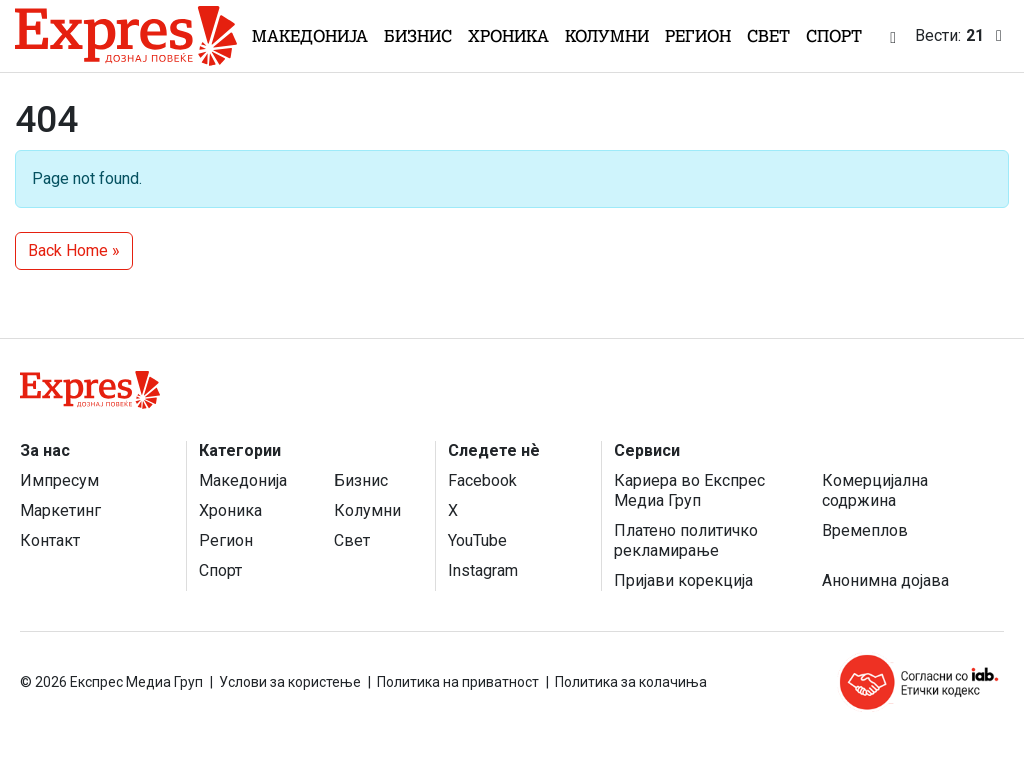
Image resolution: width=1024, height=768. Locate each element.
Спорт (834, 36)
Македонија (310, 36)
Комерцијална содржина (875, 490)
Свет (768, 36)
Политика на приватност (458, 682)
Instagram (483, 570)
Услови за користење (290, 682)
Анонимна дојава (885, 580)
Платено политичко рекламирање (686, 540)
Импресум (59, 480)
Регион (698, 36)
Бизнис (418, 36)
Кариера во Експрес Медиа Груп (689, 490)
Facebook (482, 480)
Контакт (50, 540)
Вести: (962, 36)
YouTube (477, 540)
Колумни (607, 36)
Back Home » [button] (74, 250)
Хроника (508, 36)
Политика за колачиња (631, 682)
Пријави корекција (683, 580)
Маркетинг (60, 510)
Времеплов (865, 530)
